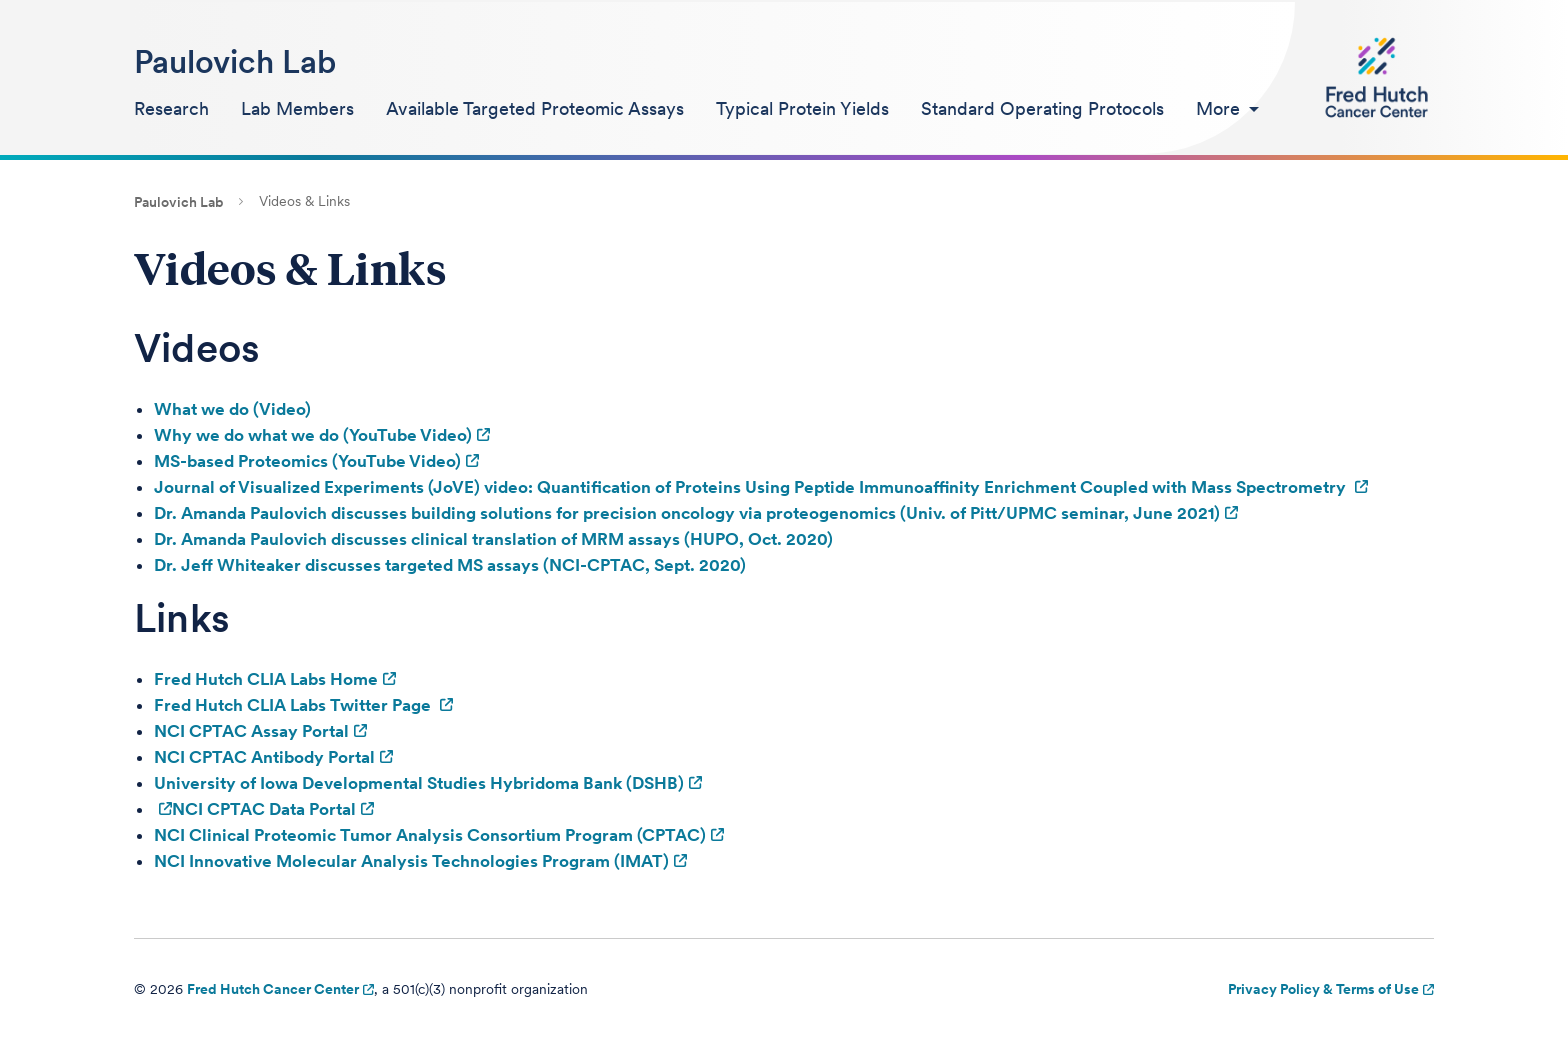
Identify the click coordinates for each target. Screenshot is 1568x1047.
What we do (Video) (232, 409)
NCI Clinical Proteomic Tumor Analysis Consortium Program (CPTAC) (430, 835)
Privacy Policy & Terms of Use (1323, 989)
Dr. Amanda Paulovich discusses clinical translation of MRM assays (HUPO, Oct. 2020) (493, 539)
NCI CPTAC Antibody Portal (264, 757)
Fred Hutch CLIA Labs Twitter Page (294, 705)
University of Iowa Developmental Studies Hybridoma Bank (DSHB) (419, 783)
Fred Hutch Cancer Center (273, 989)
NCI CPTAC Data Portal (264, 809)
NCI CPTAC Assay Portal (251, 731)
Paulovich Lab (235, 61)
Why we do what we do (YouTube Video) (313, 435)
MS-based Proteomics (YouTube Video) (307, 461)
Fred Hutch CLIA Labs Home (266, 679)
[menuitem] (171, 110)
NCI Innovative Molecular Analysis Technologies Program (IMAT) (411, 861)
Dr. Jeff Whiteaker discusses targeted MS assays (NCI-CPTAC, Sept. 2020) (450, 565)
